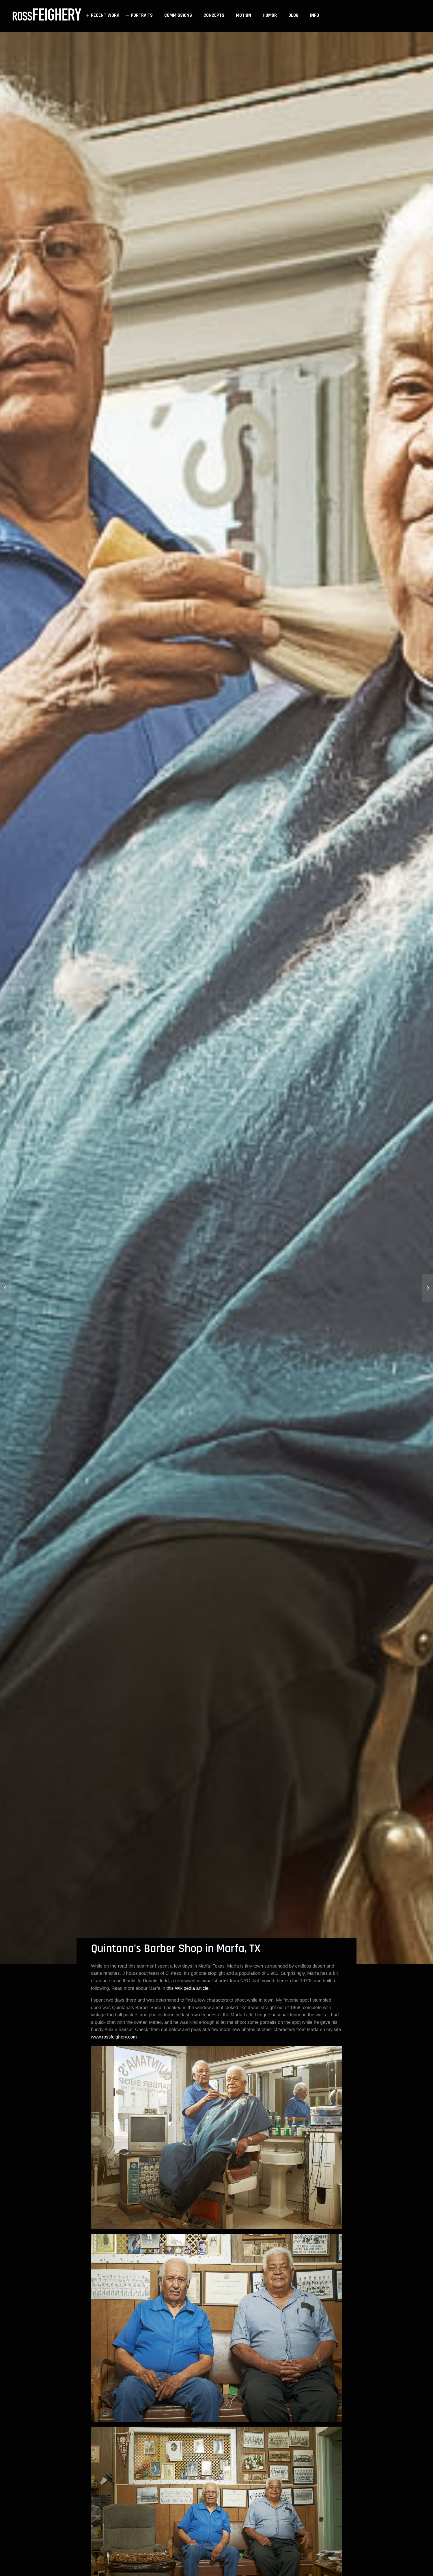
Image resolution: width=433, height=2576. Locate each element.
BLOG (293, 15)
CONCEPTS (214, 15)
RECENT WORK (101, 15)
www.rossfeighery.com (114, 2037)
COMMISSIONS (178, 15)
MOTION (243, 15)
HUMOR (270, 15)
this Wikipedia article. (188, 1988)
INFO (314, 15)
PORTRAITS (138, 15)
